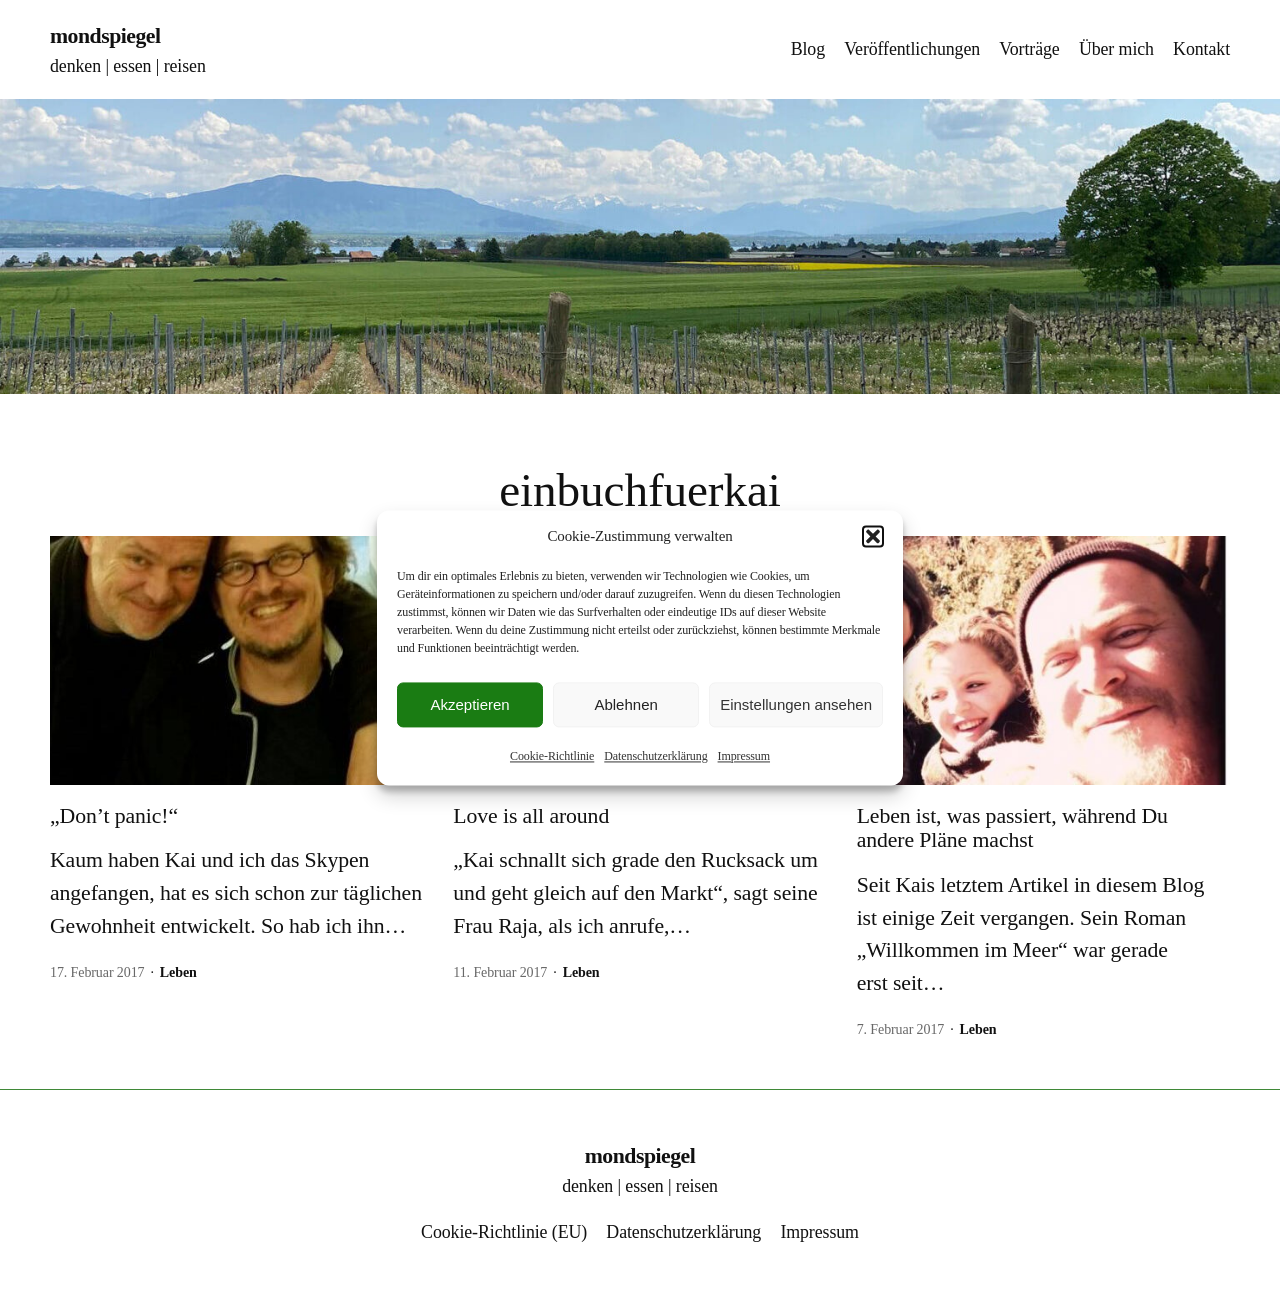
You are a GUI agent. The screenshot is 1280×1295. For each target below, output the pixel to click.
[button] (873, 536)
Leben (178, 972)
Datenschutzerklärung (655, 756)
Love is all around (531, 816)
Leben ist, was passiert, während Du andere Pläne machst (1012, 828)
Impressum (744, 756)
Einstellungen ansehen (796, 704)
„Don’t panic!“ (114, 816)
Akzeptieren (469, 704)
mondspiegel (105, 36)
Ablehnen (625, 704)
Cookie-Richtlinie (552, 756)
